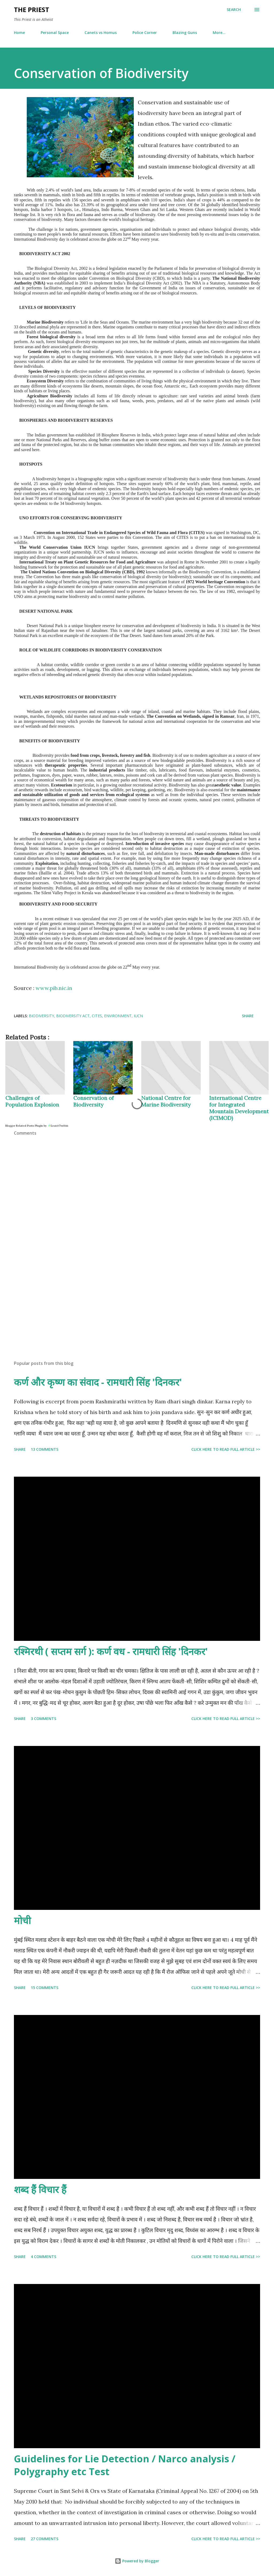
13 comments (44, 1449)
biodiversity (41, 1015)
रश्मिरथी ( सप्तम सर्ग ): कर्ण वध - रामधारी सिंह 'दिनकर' (111, 1651)
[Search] (234, 9)
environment (118, 1015)
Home (19, 32)
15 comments (44, 1987)
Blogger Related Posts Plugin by (37, 1125)
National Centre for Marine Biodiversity (166, 1101)
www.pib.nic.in (54, 988)
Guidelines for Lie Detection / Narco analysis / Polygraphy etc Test (124, 2465)
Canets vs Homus (101, 32)
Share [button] (248, 1015)
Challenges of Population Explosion (32, 1101)
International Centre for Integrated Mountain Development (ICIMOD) (239, 1108)
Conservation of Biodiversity (93, 1101)
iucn (138, 1015)
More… (219, 32)
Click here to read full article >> (225, 1449)
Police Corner (144, 32)
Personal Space (55, 32)
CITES (97, 1015)
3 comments (43, 1718)
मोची (22, 1920)
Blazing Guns (185, 32)
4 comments (43, 2256)
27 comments (44, 2538)
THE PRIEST (31, 9)
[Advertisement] (137, 1314)
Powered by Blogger (137, 2560)
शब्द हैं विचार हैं (40, 2189)
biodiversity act (73, 1015)
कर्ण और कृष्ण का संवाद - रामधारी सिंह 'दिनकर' (98, 1382)
